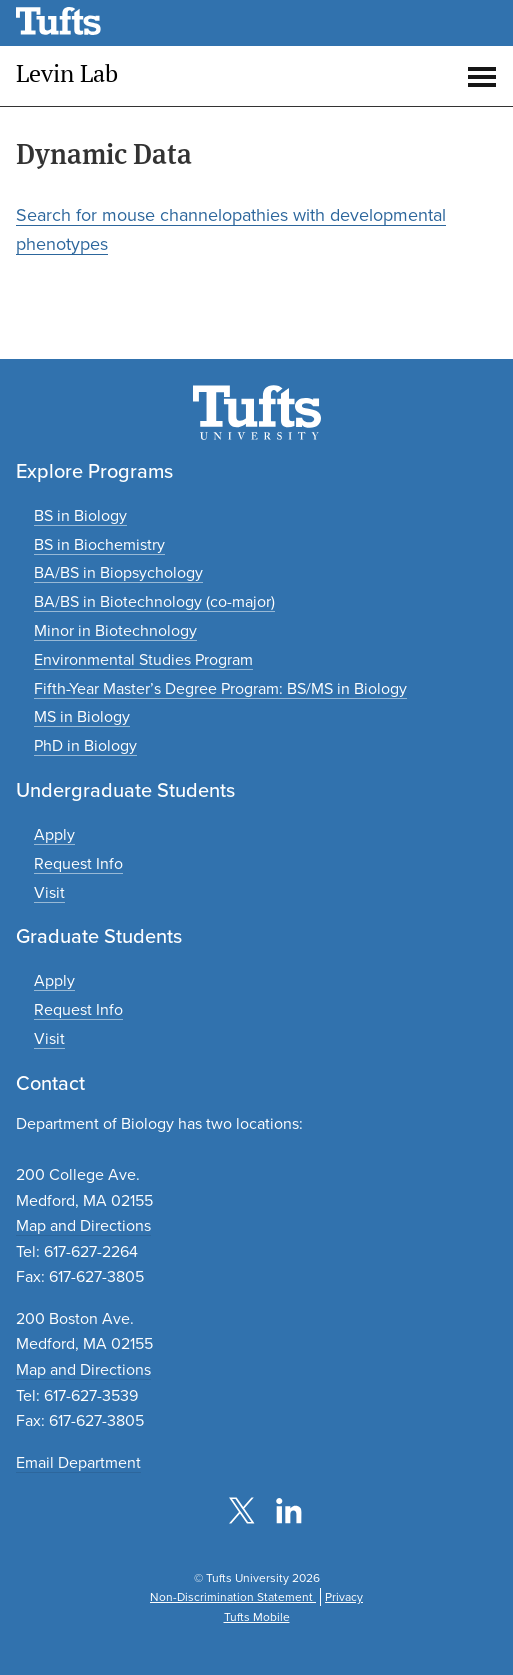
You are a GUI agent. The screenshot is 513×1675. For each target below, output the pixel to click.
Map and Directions (83, 1225)
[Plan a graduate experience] (49, 1038)
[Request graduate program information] (78, 1009)
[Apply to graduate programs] (54, 980)
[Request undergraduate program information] (78, 863)
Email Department (78, 1462)
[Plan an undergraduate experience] (49, 892)
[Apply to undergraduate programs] (54, 834)
